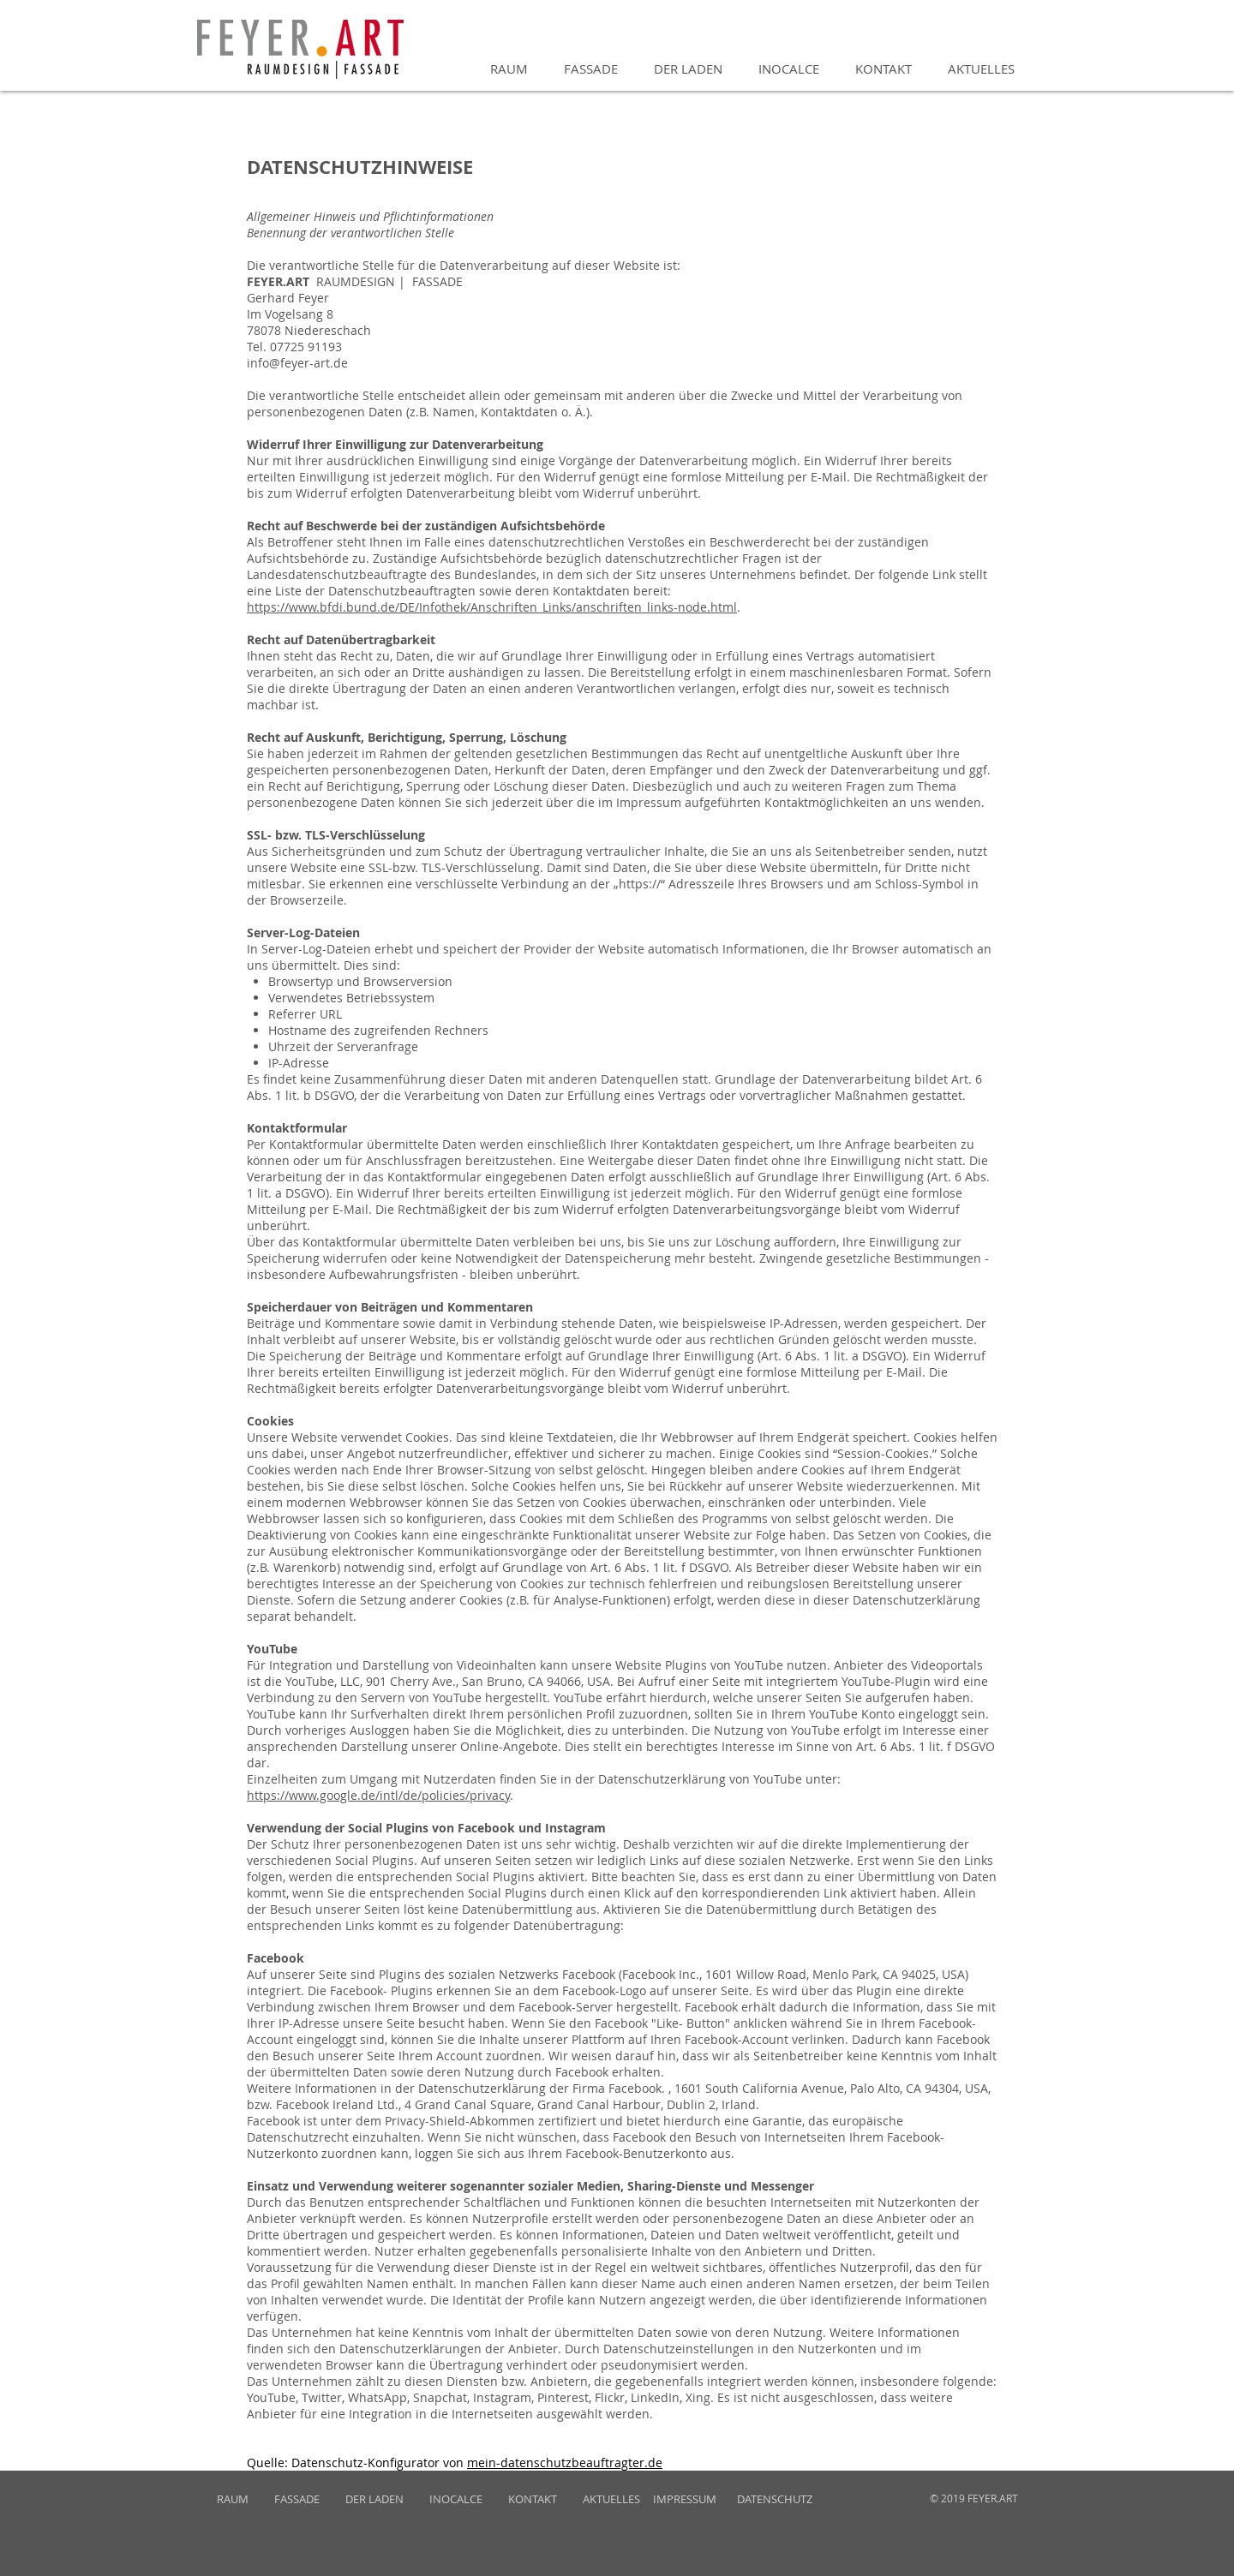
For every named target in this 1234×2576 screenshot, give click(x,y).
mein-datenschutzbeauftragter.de (564, 2462)
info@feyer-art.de (297, 363)
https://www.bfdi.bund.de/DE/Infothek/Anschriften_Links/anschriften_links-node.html (492, 607)
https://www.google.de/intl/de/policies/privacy (378, 1795)
